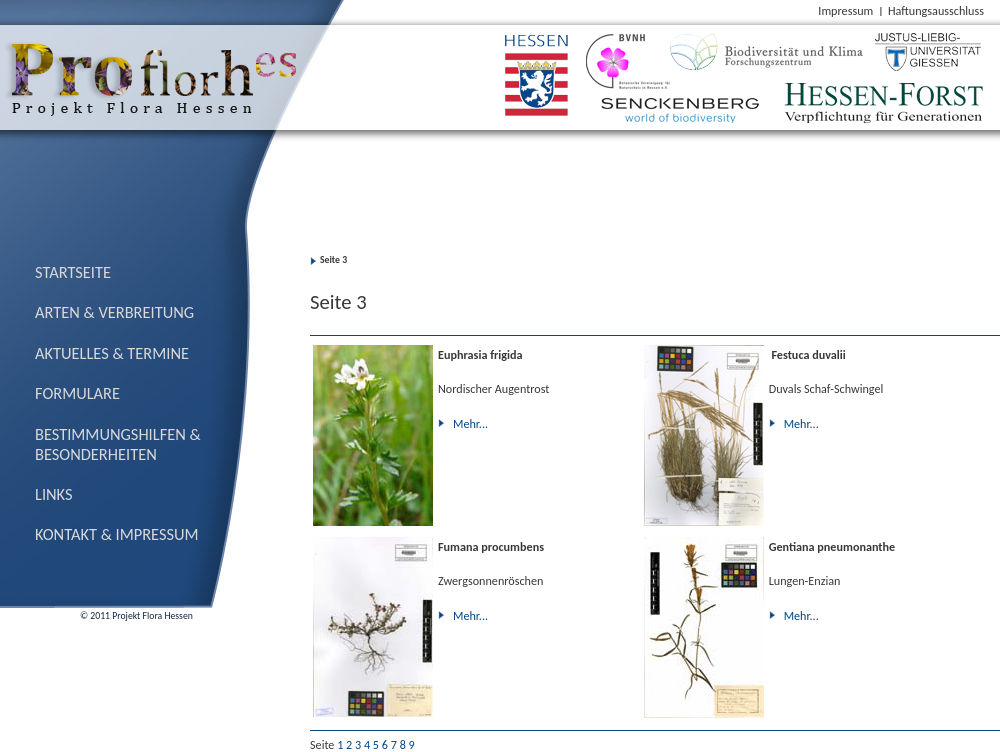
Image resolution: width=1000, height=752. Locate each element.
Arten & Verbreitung (114, 312)
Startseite (73, 272)
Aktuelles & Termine (112, 353)
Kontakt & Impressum (117, 534)
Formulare (77, 393)
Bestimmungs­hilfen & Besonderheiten (118, 444)
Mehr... (470, 423)
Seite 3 (333, 260)
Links (54, 494)
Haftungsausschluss (936, 10)
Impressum (845, 10)
